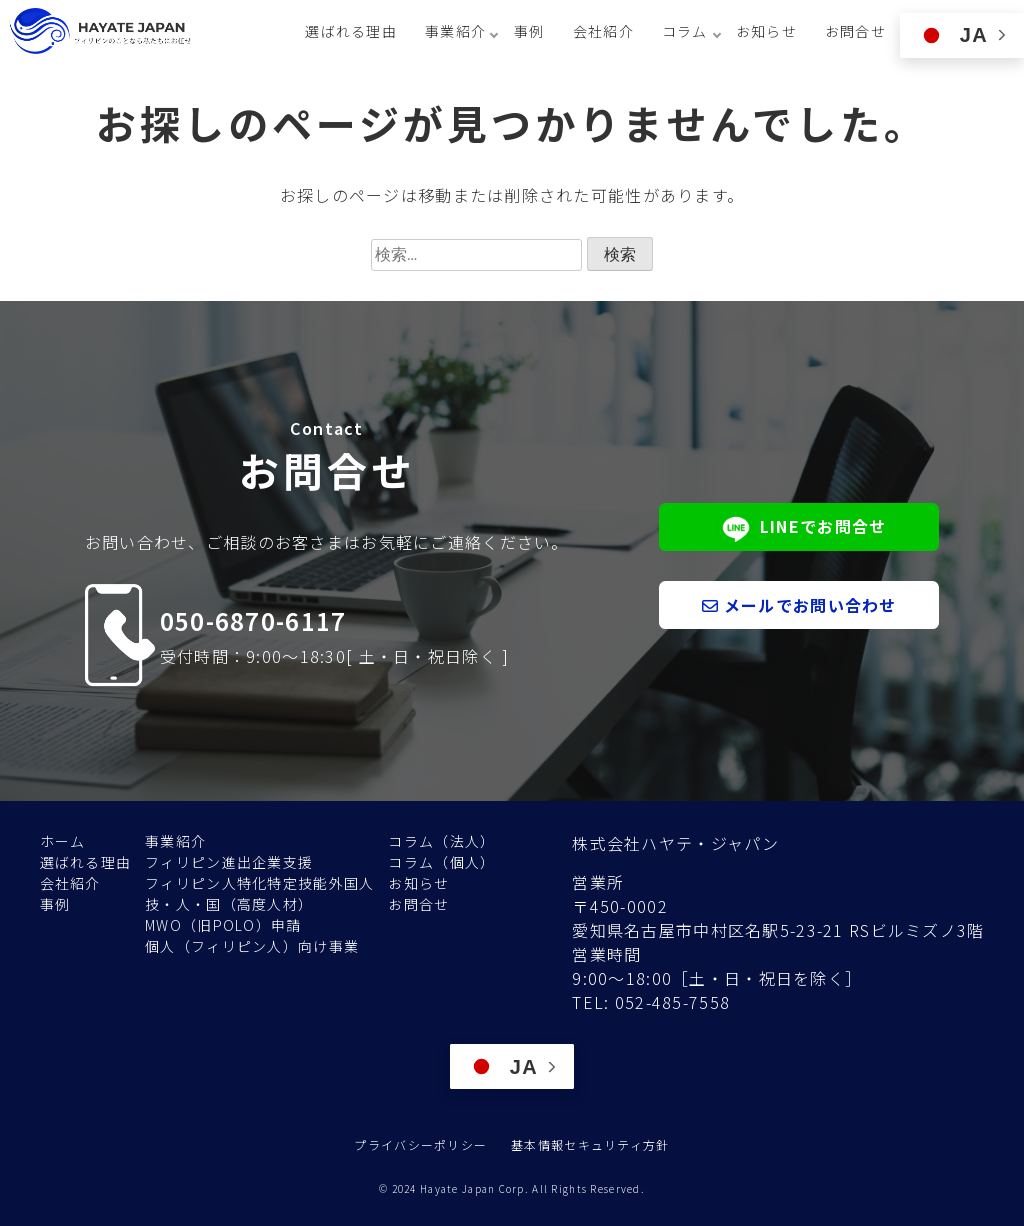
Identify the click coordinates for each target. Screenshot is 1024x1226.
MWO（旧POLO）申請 (223, 925)
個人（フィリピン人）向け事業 (252, 946)
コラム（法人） (441, 841)
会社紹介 (603, 31)
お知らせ (766, 31)
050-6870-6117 (253, 620)
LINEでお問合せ (799, 528)
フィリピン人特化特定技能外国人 (259, 883)
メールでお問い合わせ (799, 605)
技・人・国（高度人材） (229, 904)
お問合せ (855, 31)
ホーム (63, 841)
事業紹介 (175, 841)
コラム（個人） (441, 862)
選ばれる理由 (351, 31)
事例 (529, 31)
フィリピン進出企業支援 (229, 862)
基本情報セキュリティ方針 (590, 1144)
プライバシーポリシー (420, 1144)
